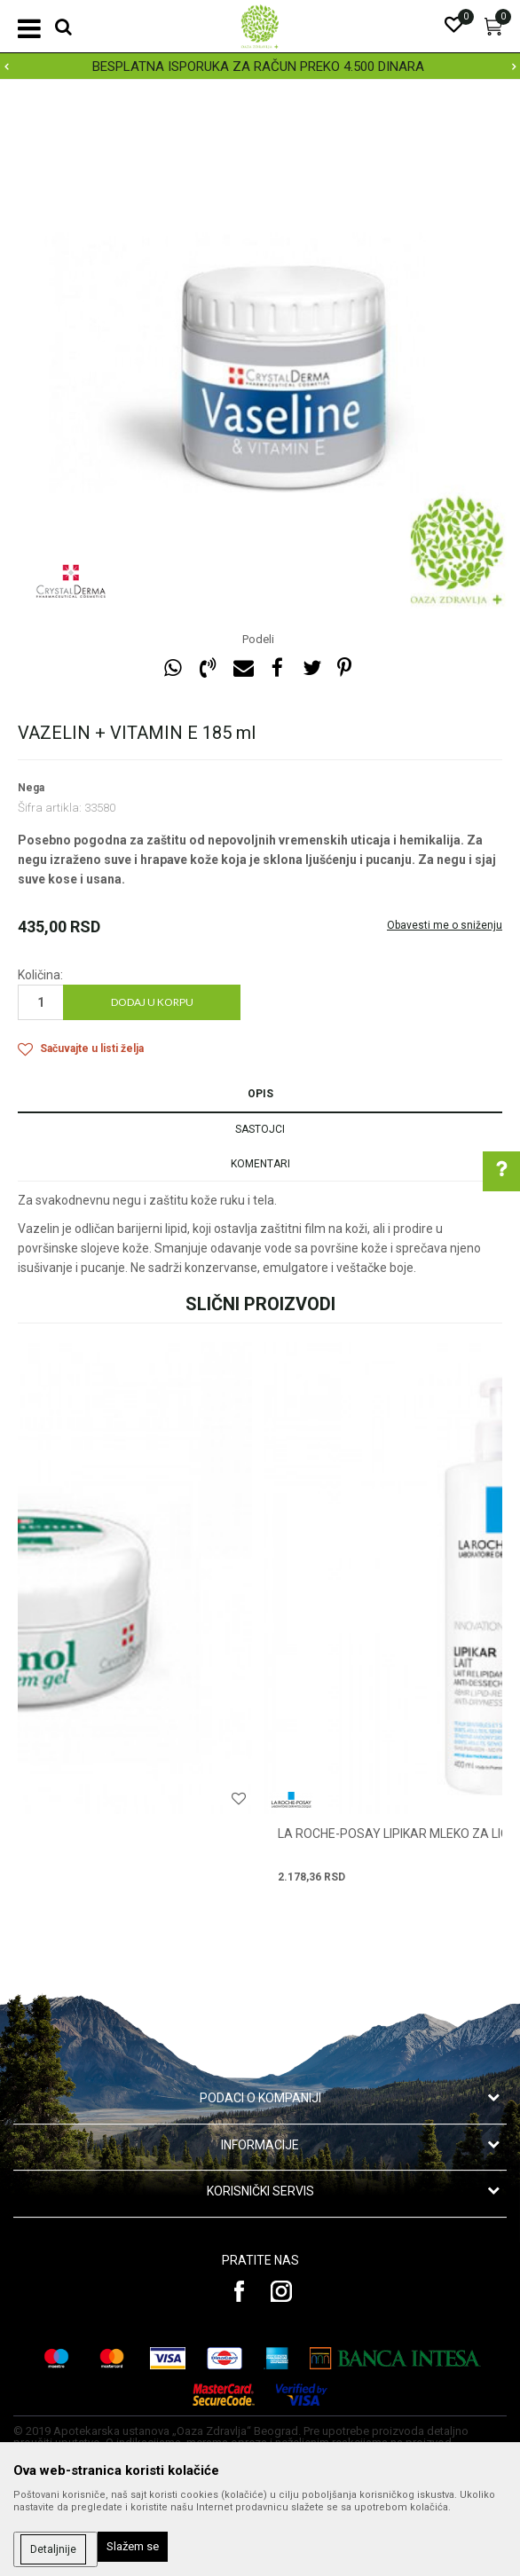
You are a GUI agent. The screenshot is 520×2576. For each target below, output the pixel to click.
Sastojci (260, 1129)
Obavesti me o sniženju (444, 925)
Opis (260, 1094)
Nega (31, 787)
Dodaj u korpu (152, 1002)
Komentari (260, 1164)
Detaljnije (53, 2549)
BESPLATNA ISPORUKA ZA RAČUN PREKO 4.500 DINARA (258, 67)
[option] (260, 66)
